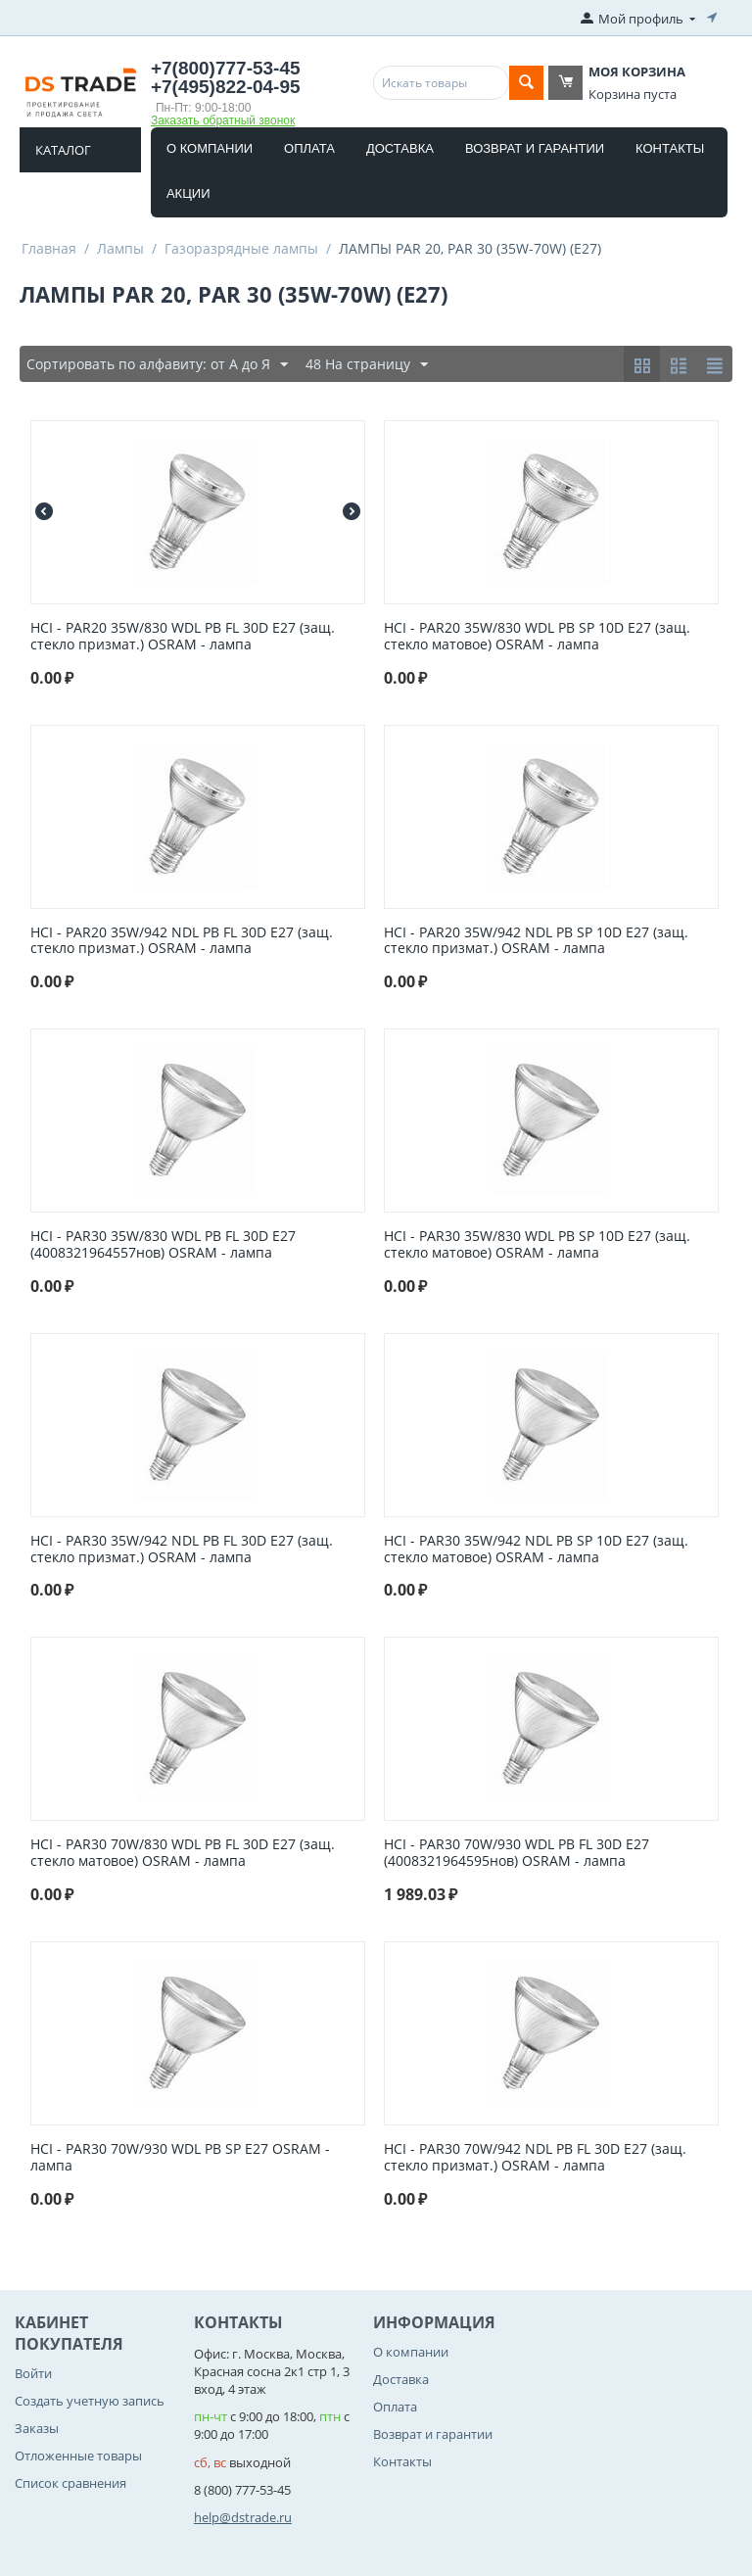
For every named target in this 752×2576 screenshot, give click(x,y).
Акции (188, 193)
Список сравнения (70, 2483)
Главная (49, 248)
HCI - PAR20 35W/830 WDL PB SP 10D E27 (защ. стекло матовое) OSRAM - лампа (537, 636)
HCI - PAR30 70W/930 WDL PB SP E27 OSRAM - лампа (180, 2157)
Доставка (400, 148)
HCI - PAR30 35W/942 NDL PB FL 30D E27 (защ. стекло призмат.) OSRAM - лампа (181, 1549)
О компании (209, 148)
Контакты (669, 148)
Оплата (309, 148)
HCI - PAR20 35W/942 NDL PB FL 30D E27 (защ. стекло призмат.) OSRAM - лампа (181, 941)
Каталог (63, 150)
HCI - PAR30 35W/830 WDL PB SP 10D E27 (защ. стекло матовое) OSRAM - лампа (537, 1245)
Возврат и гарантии (534, 148)
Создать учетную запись (89, 2400)
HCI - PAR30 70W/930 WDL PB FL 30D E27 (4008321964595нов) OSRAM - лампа (516, 1853)
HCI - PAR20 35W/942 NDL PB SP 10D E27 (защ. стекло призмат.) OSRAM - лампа (536, 941)
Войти (33, 2373)
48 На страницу (367, 365)
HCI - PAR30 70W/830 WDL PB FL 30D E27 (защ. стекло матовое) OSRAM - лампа (182, 1853)
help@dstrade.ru (243, 2517)
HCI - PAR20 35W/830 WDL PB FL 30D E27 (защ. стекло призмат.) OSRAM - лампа (182, 636)
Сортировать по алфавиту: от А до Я (157, 365)
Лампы (120, 248)
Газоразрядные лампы (241, 248)
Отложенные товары (78, 2455)
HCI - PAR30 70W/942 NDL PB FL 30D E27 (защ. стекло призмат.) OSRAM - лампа (535, 2157)
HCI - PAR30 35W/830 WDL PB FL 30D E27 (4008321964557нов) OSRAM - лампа (163, 1245)
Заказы (37, 2428)
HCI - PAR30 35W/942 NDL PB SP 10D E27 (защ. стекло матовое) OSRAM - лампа (536, 1549)
